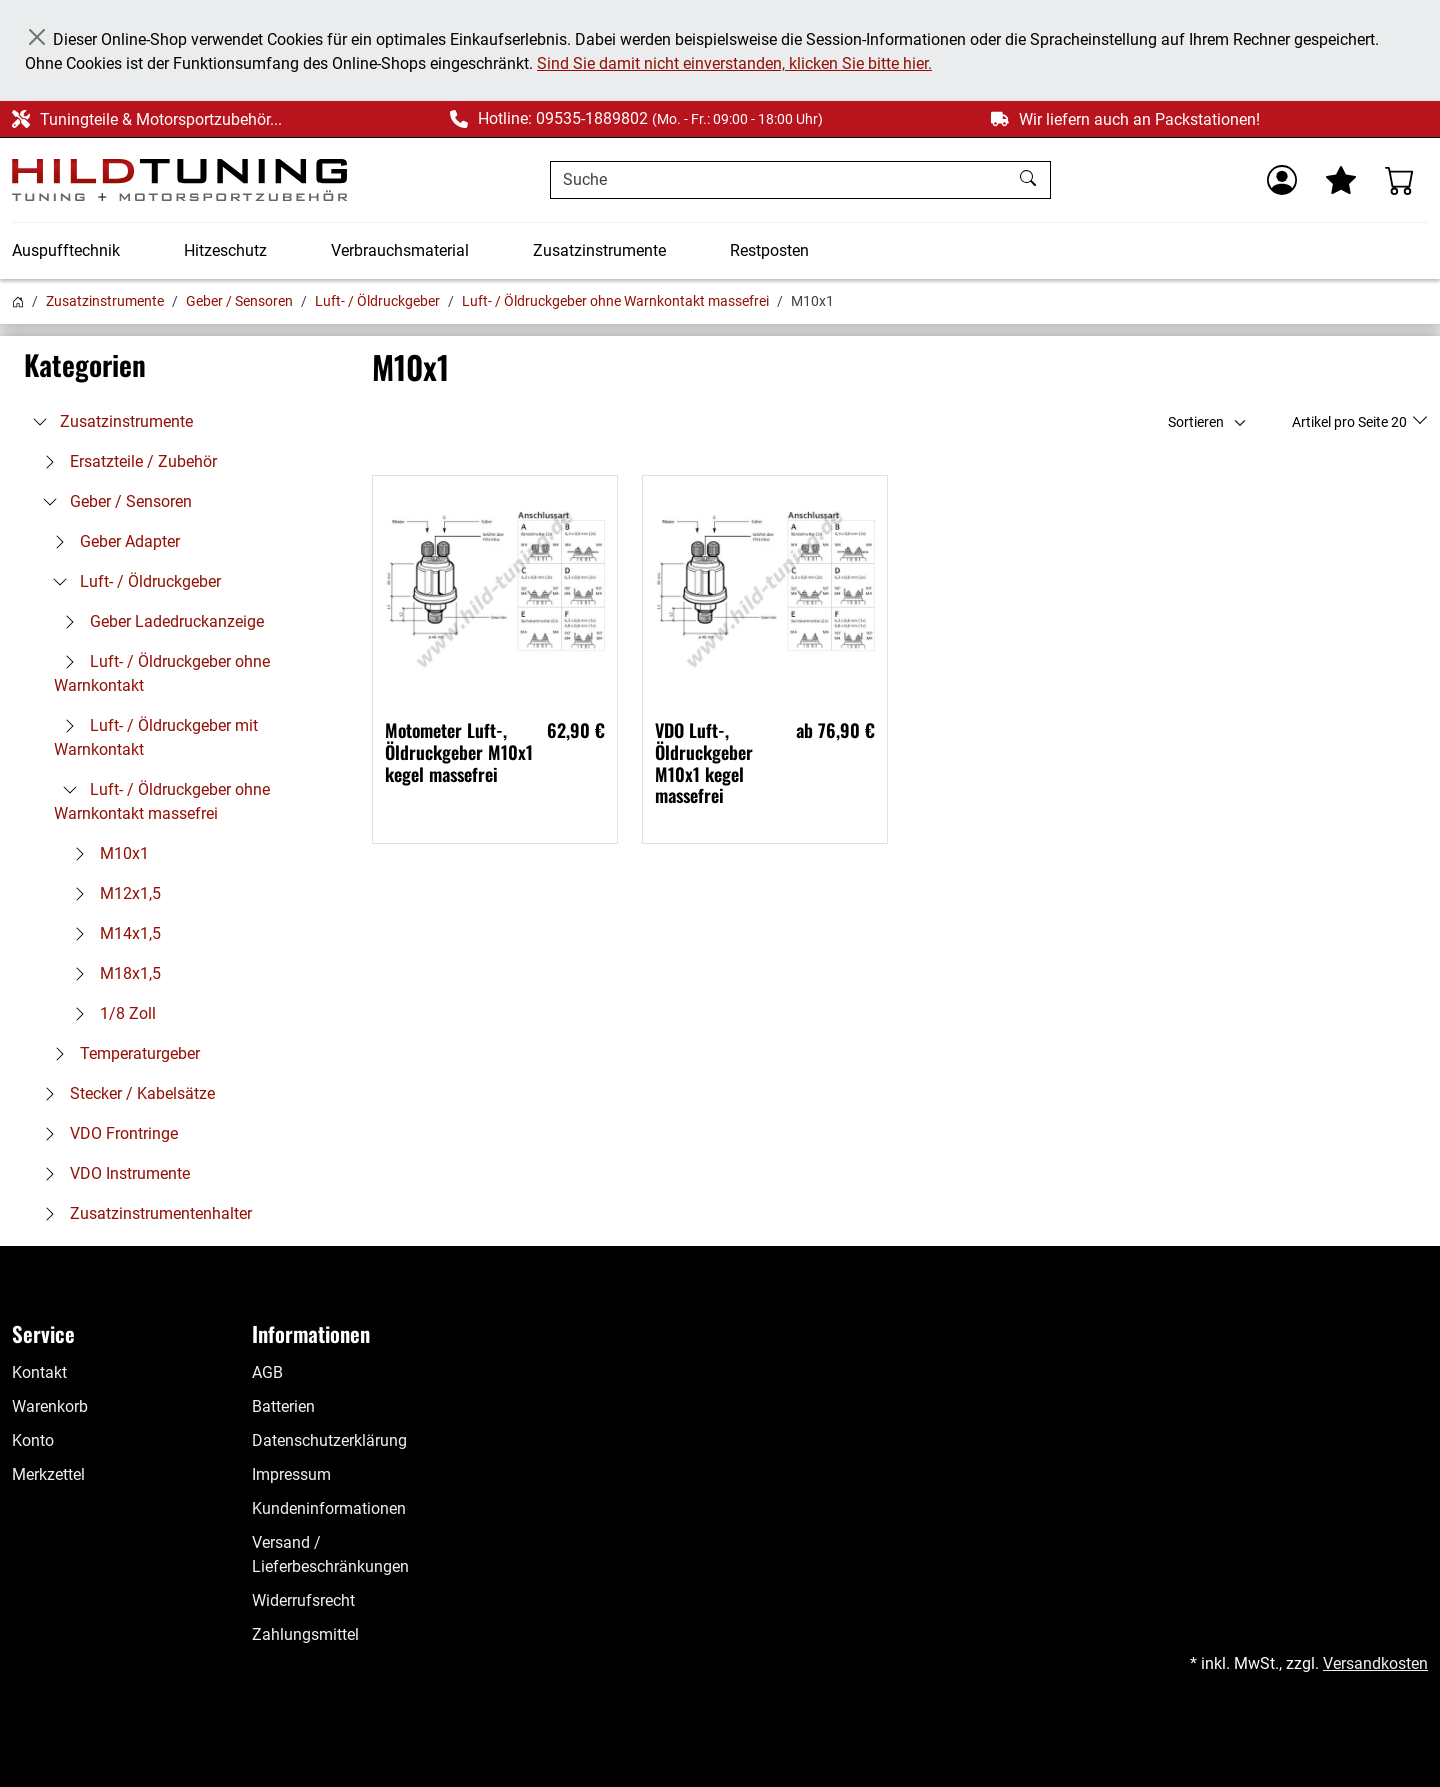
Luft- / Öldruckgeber (377, 301)
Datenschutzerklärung (329, 1440)
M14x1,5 (112, 933)
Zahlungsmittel (305, 1634)
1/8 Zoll (110, 1013)
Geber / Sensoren (239, 301)
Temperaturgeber (122, 1053)
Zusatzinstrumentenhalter (143, 1213)
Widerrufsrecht (303, 1600)
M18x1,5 (112, 973)
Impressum (291, 1474)
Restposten (769, 250)
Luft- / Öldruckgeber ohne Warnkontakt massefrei (615, 301)
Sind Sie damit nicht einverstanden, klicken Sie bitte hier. (734, 63)
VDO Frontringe (106, 1133)
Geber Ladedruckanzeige (159, 621)
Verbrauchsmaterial (400, 250)
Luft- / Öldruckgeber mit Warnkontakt (156, 737)
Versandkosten (1375, 1663)
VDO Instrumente (112, 1173)
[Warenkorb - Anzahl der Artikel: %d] (1400, 180)
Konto (33, 1440)
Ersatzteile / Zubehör (125, 461)
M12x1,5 (112, 893)
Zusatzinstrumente (599, 250)
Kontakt (39, 1372)
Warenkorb (50, 1406)
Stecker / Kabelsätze (124, 1093)
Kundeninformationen (329, 1508)
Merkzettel (48, 1474)
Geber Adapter (112, 541)
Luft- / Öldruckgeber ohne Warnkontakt (162, 673)
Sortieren (1196, 422)
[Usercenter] (1282, 180)
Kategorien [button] (85, 365)
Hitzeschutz (225, 250)
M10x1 (106, 853)
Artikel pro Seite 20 (1351, 422)
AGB (267, 1372)
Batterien (283, 1406)
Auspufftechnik (66, 250)
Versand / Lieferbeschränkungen (330, 1554)
